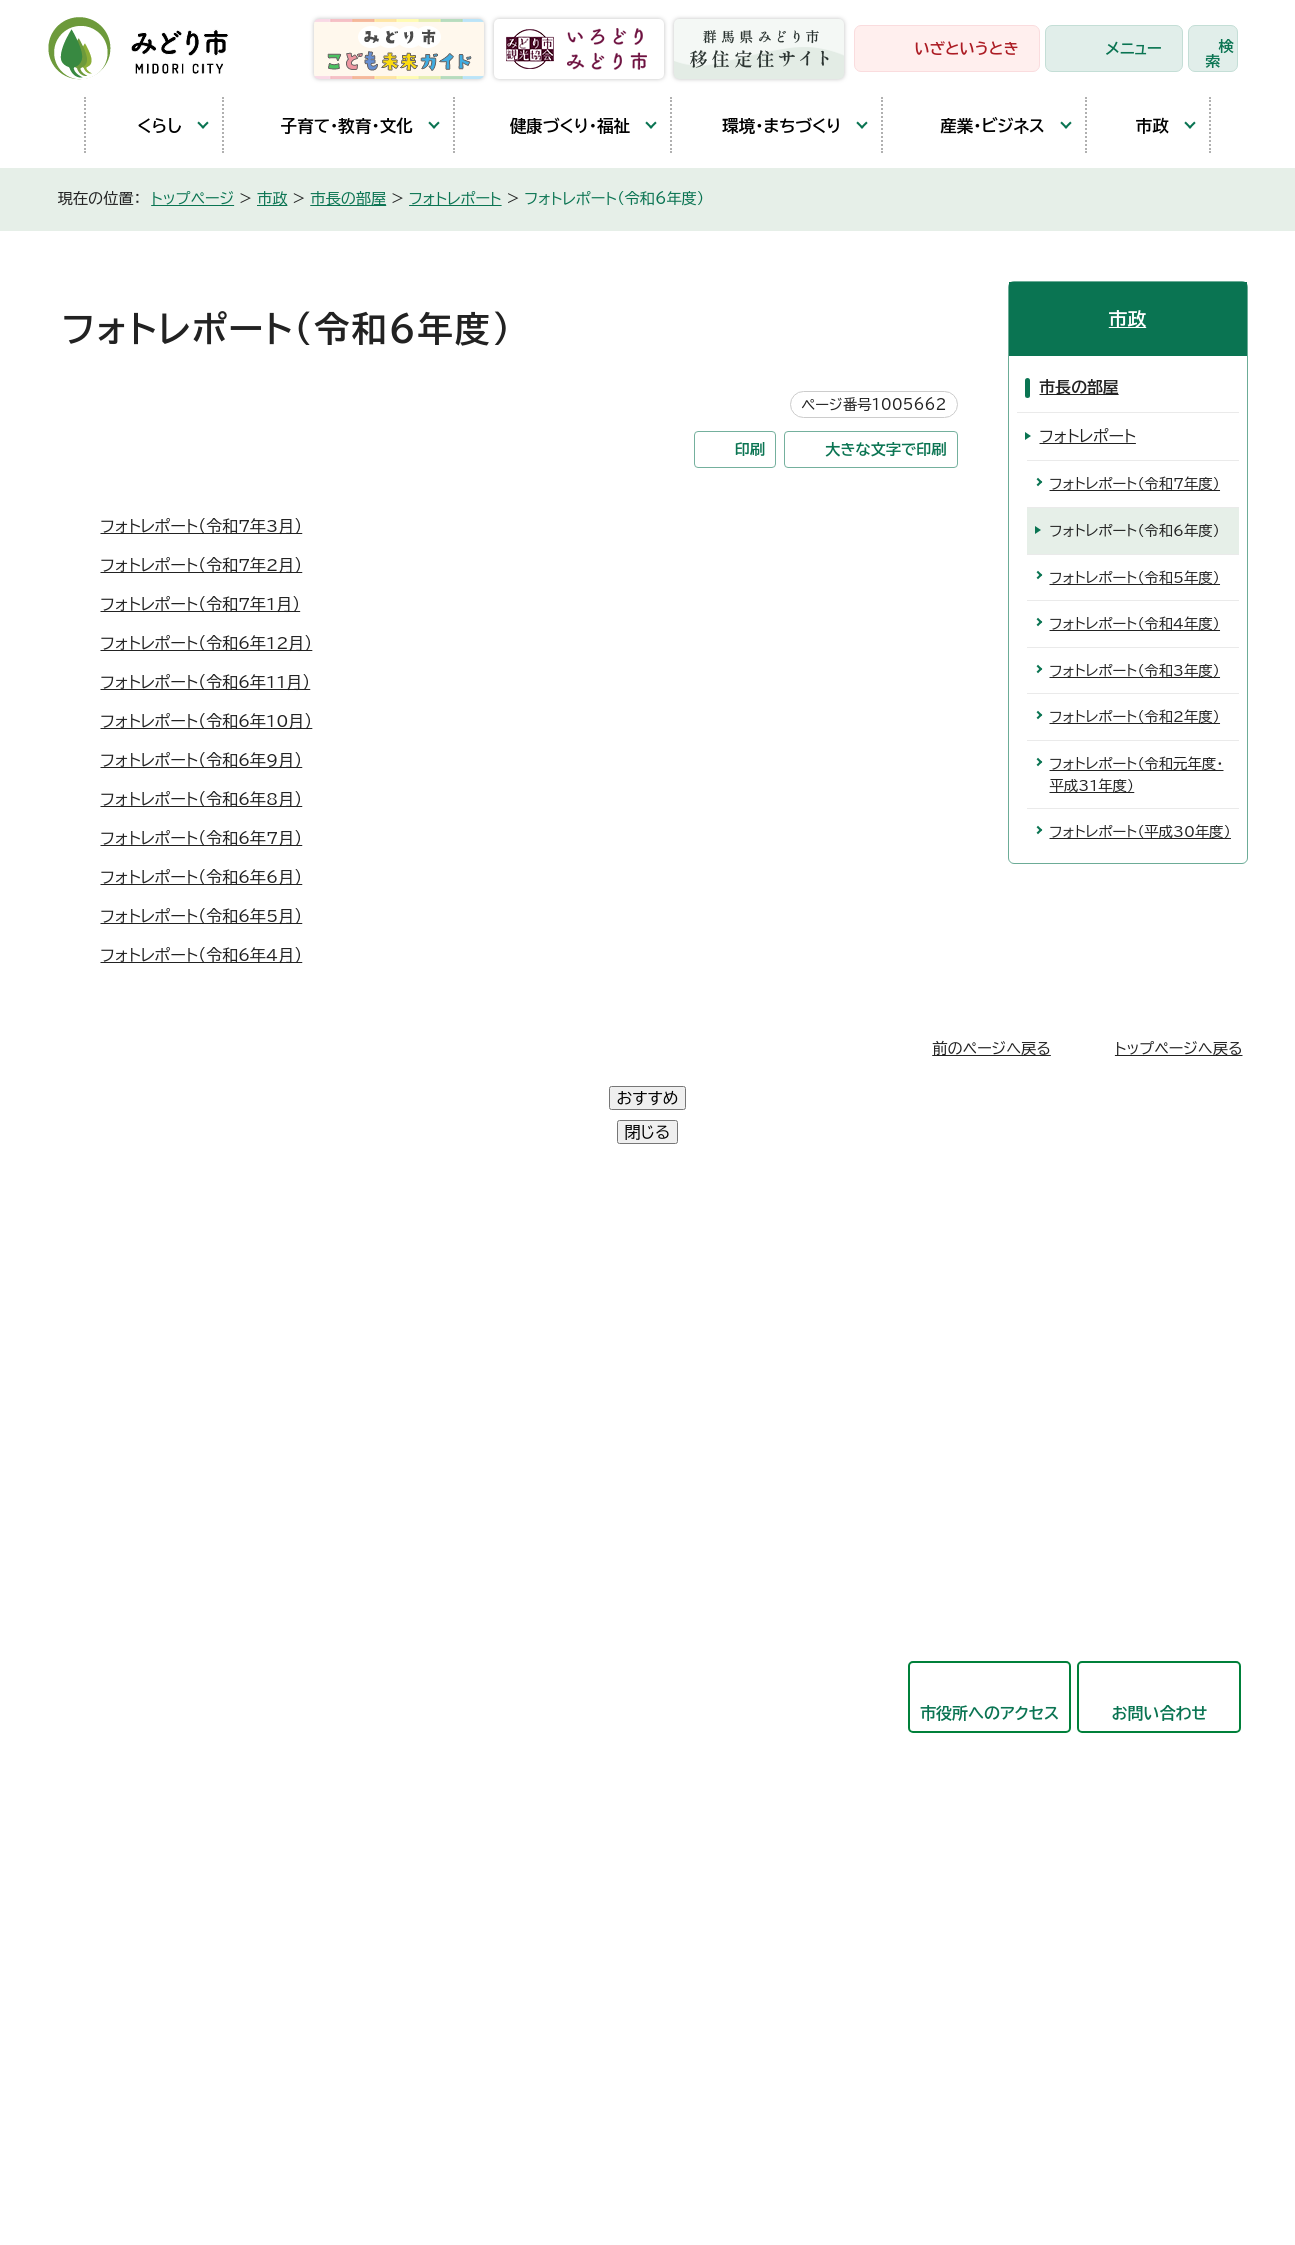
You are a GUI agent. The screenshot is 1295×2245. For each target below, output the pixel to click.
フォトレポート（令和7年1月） (201, 604)
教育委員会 (553, 1741)
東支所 (112, 1485)
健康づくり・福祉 (552, 125)
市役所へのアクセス (989, 1645)
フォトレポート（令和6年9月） (202, 760)
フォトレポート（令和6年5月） (202, 916)
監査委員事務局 (569, 1839)
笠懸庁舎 (120, 1301)
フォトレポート (455, 198)
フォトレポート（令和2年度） (1135, 716)
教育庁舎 (120, 1439)
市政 (1138, 125)
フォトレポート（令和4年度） (1135, 623)
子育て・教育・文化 (328, 125)
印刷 (750, 449)
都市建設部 (553, 1545)
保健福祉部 (553, 1447)
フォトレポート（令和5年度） (1135, 577)
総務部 (537, 1349)
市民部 (537, 1398)
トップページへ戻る (1179, 1048)
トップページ (192, 198)
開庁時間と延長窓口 (160, 1531)
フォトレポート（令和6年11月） (206, 682)
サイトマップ (627, 2133)
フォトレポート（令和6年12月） (207, 643)
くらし (143, 125)
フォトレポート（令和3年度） (1135, 670)
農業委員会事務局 (577, 1888)
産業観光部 (553, 1496)
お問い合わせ (1160, 1645)
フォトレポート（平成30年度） (1140, 831)
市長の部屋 (348, 198)
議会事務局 (553, 1790)
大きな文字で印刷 (886, 449)
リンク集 (520, 2133)
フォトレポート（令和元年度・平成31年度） (1137, 774)
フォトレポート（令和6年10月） (207, 721)
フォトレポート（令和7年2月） (202, 565)
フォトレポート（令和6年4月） (202, 955)
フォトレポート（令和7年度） (1135, 483)
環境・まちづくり (766, 125)
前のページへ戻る (991, 1048)
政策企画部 (553, 1300)
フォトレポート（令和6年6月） (202, 877)
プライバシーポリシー (383, 2133)
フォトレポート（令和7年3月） (202, 526)
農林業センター (142, 1393)
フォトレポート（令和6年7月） (202, 838)
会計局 (537, 1692)
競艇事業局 (553, 1594)
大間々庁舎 (128, 1347)
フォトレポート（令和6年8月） (202, 799)
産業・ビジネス (973, 125)
